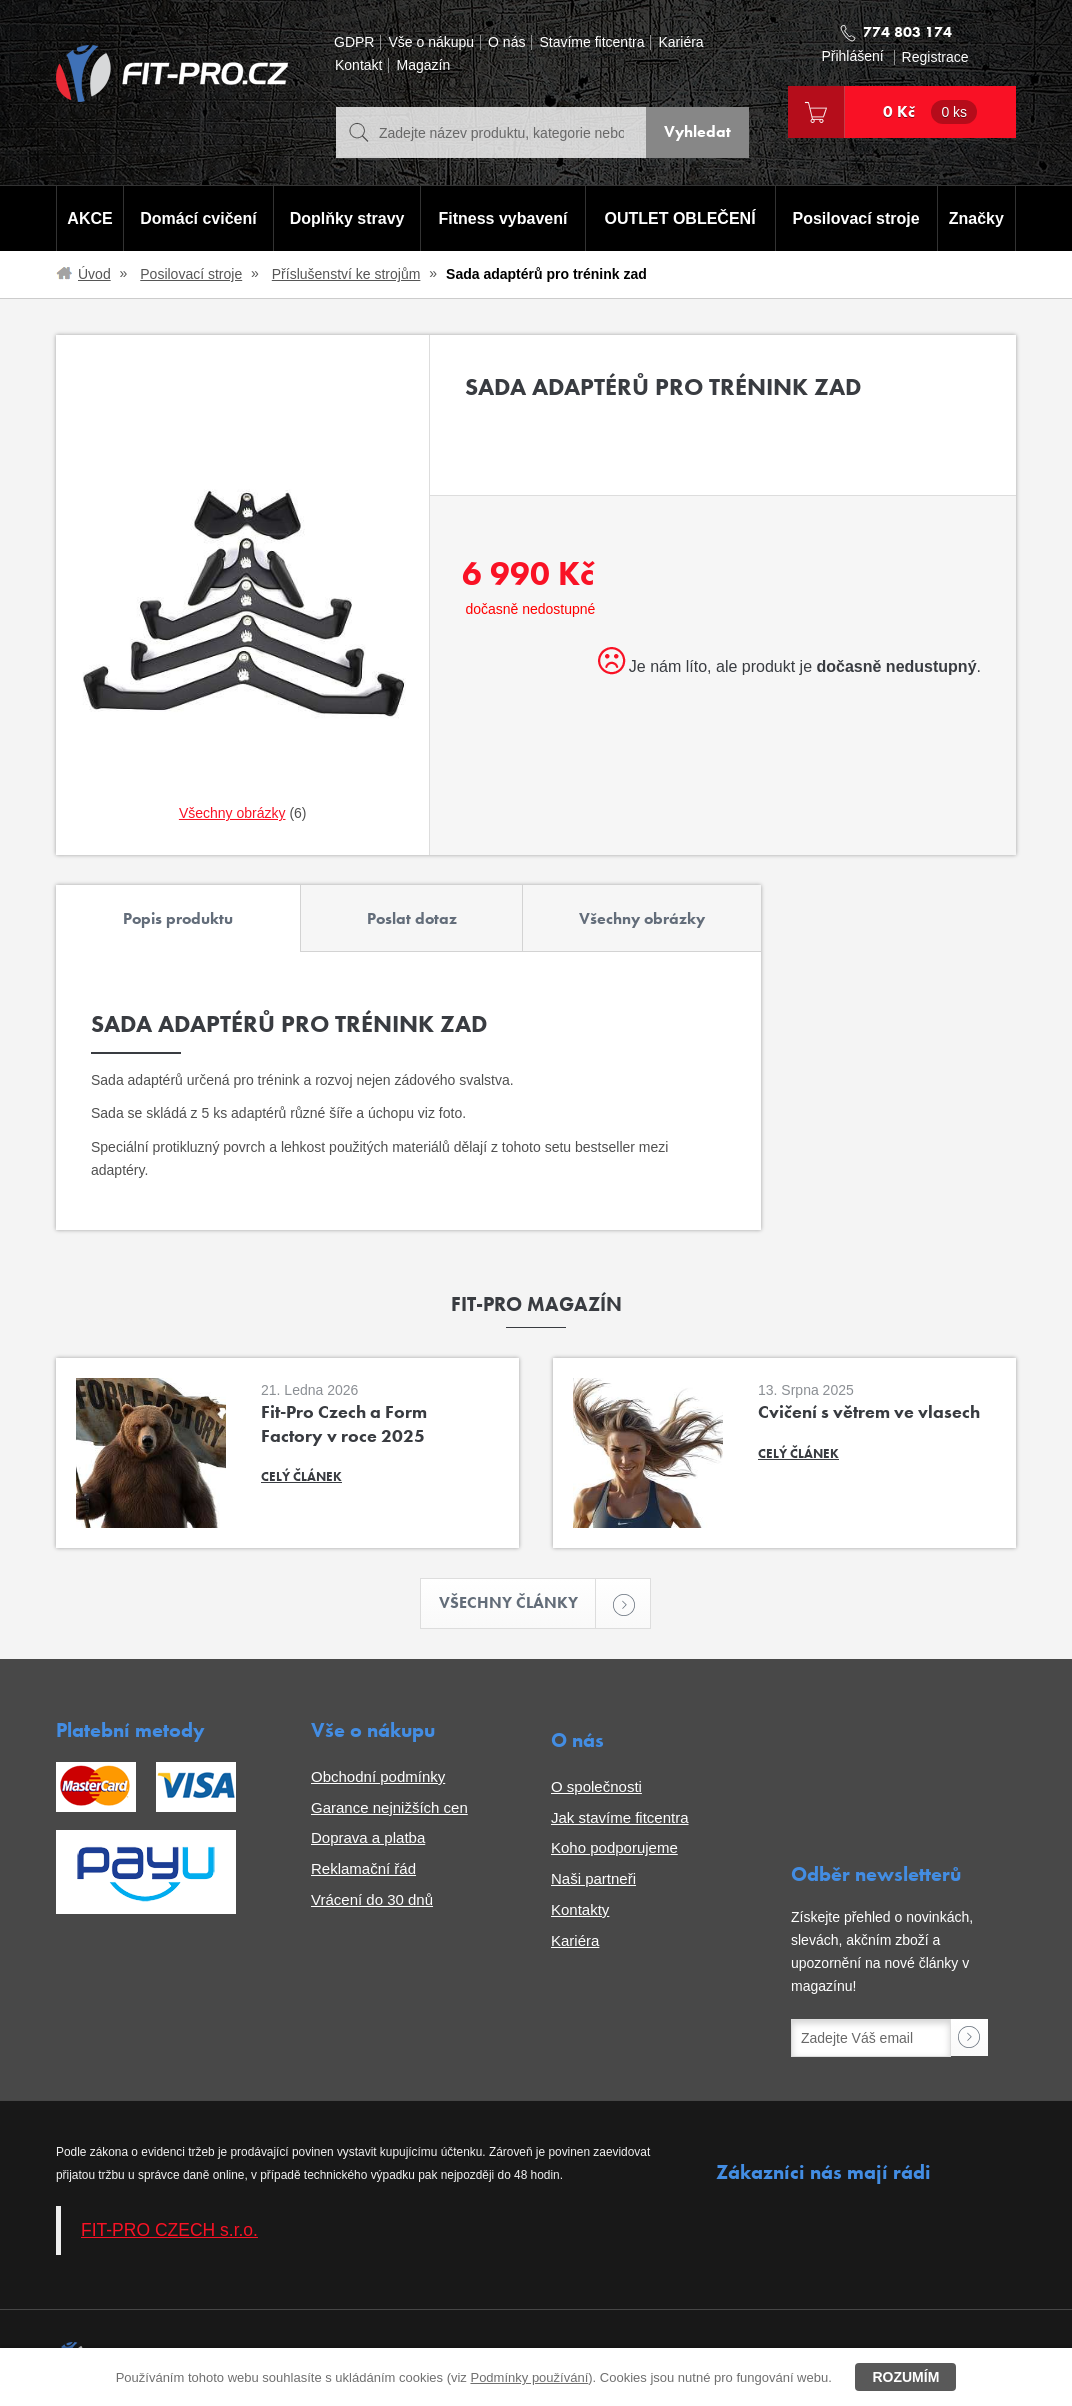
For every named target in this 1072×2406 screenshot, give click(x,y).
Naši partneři (593, 1879)
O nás (506, 42)
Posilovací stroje (856, 218)
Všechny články (518, 1603)
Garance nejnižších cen (389, 1807)
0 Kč (930, 112)
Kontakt (358, 65)
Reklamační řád (363, 1869)
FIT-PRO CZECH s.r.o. (169, 2230)
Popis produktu (178, 918)
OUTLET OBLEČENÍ (680, 218)
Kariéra (680, 42)
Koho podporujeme (614, 1848)
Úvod (94, 274)
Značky (976, 218)
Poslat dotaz (412, 918)
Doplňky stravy (346, 218)
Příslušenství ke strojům (346, 274)
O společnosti (596, 1786)
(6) (243, 813)
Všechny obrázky (642, 918)
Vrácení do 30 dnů (372, 1899)
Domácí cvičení (198, 218)
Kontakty (580, 1909)
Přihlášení (852, 56)
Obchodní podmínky (378, 1776)
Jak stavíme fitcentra (620, 1817)
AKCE (89, 218)
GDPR (354, 42)
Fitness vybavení (502, 218)
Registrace (935, 57)
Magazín (423, 65)
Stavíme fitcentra (591, 42)
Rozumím (905, 2377)
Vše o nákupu (431, 42)
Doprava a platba (368, 1838)
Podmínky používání (529, 2377)
